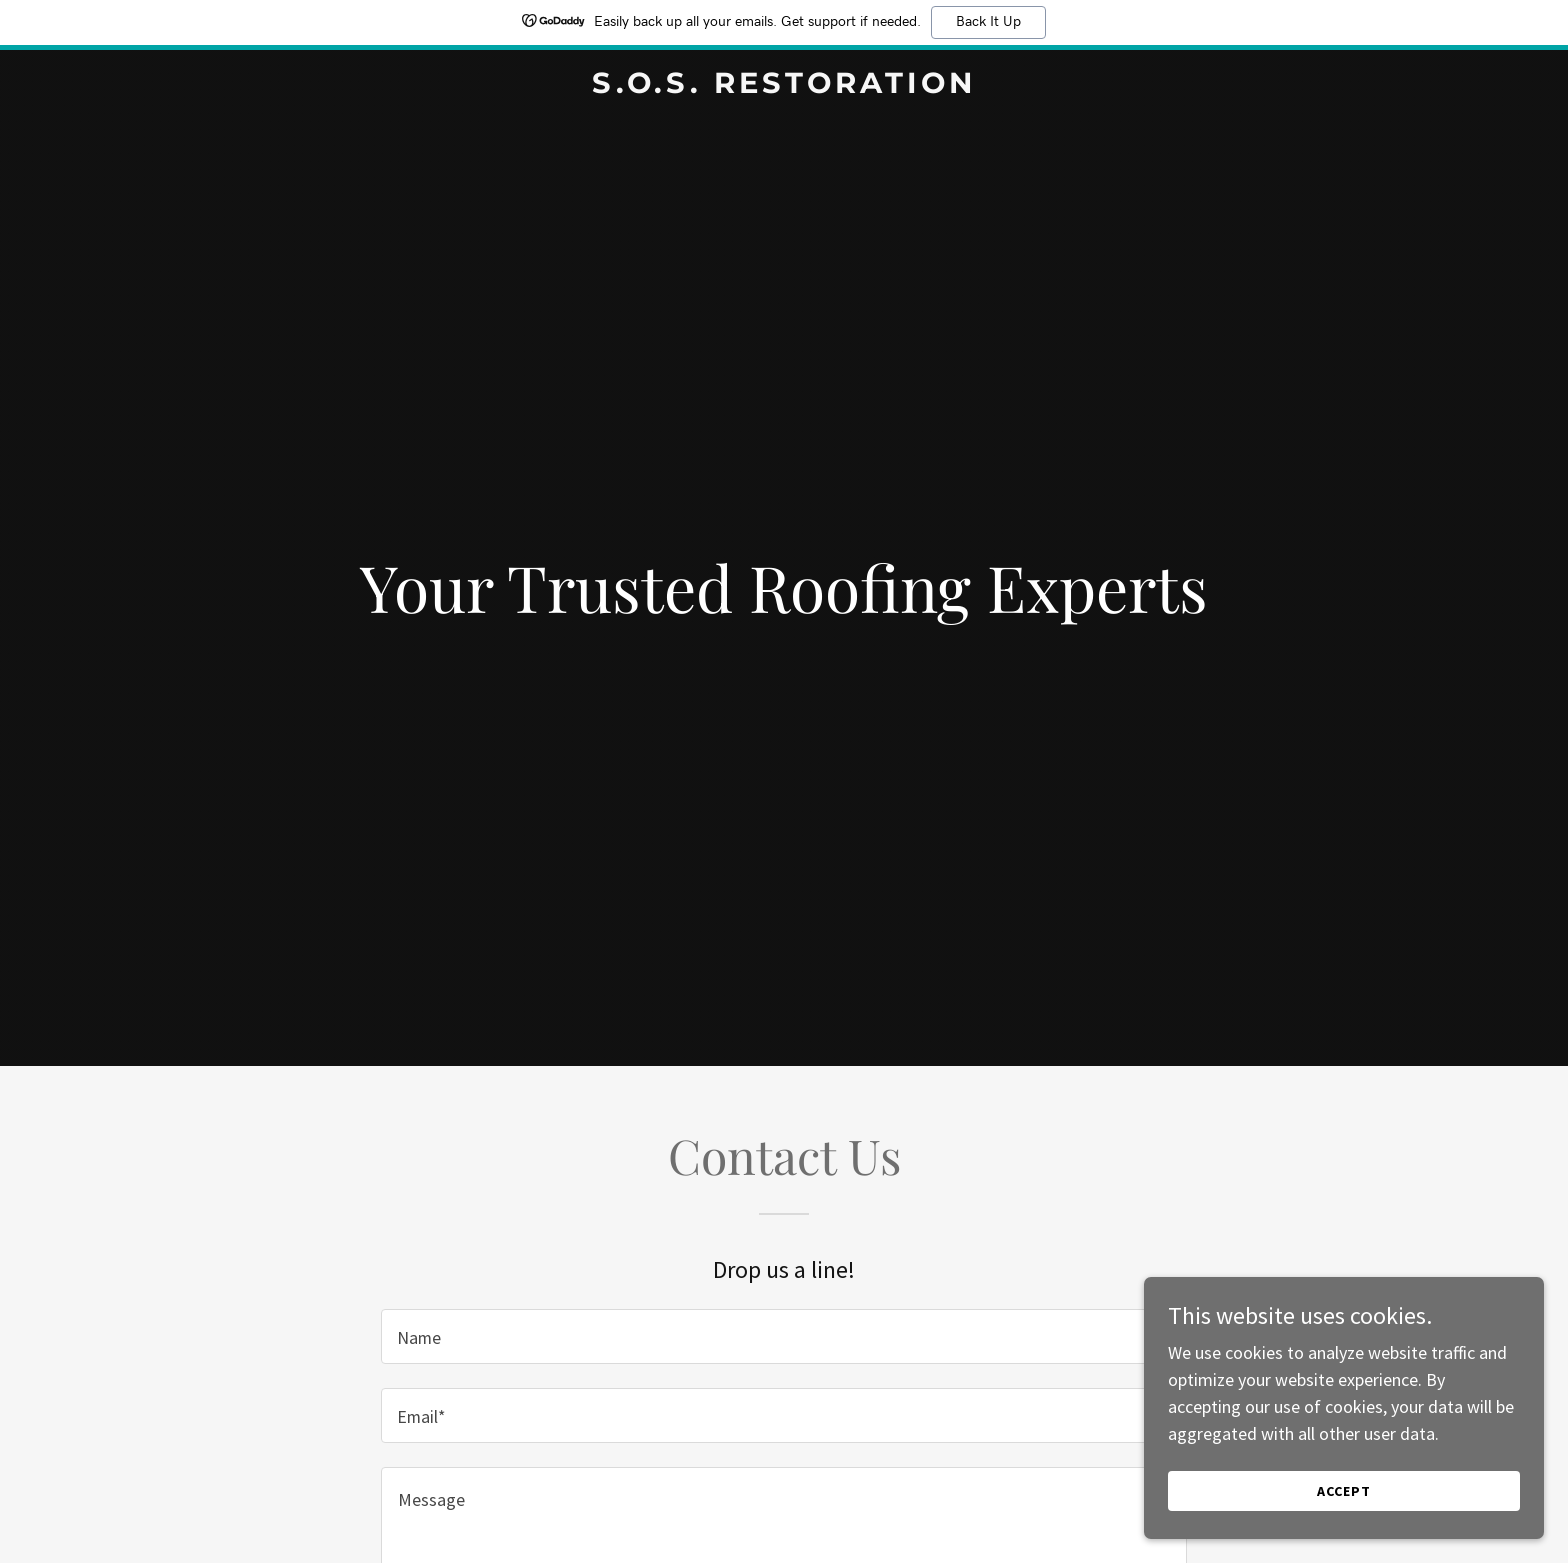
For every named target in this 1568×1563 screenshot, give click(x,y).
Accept (1344, 1491)
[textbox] (783, 1336)
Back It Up (988, 22)
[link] (784, 86)
